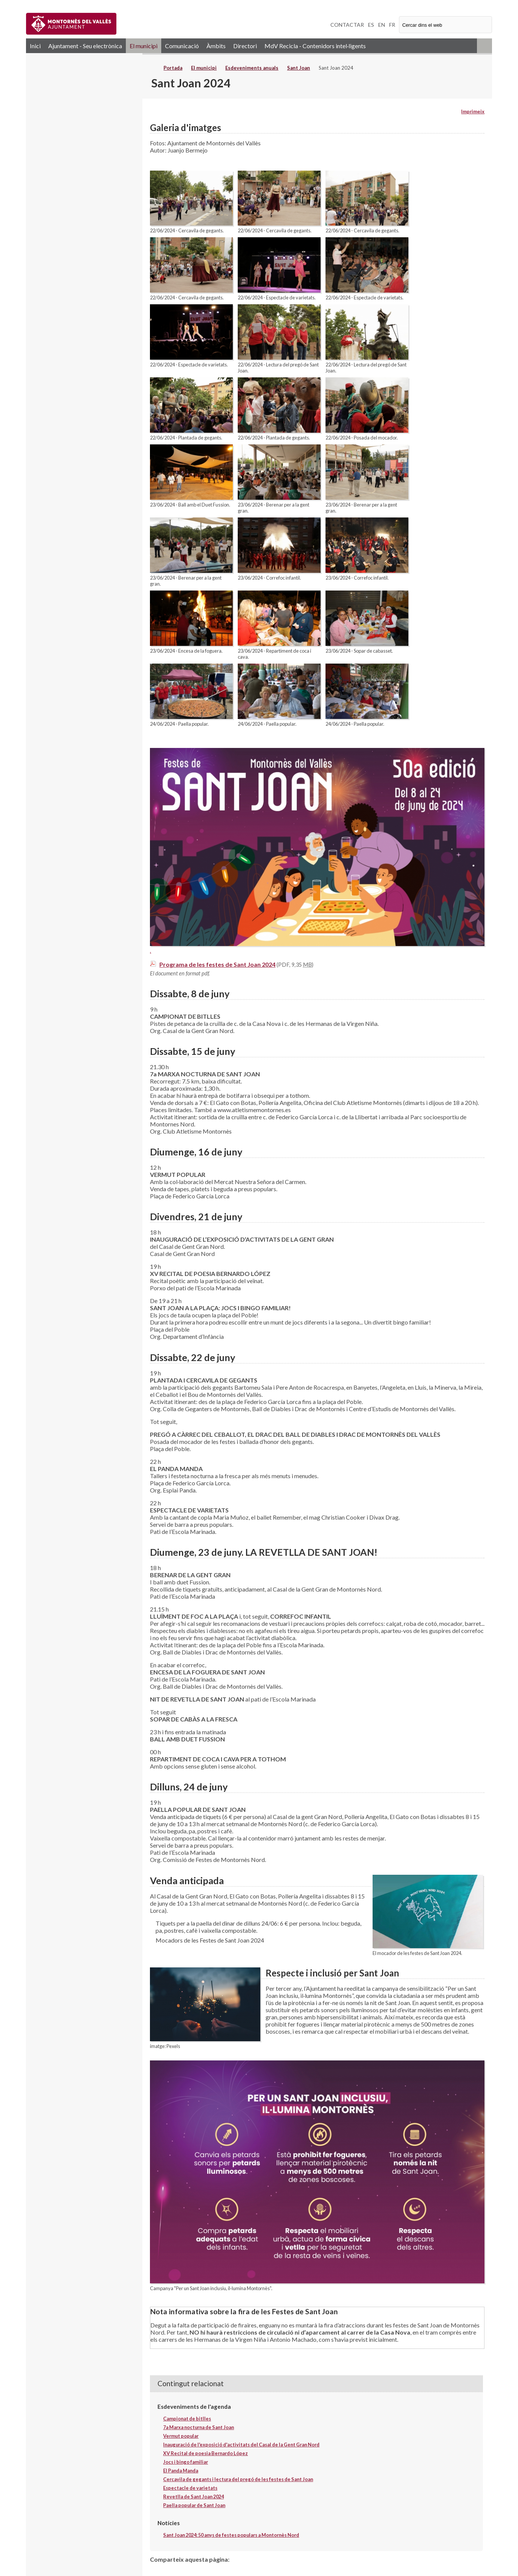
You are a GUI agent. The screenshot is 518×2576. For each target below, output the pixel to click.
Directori (245, 45)
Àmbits (216, 45)
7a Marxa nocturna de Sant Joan (198, 2427)
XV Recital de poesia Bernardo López (205, 2453)
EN (381, 24)
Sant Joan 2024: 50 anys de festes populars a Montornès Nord (231, 2535)
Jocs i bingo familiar (185, 2462)
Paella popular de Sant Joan (194, 2505)
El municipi (143, 45)
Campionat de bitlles (187, 2419)
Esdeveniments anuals (251, 68)
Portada (172, 68)
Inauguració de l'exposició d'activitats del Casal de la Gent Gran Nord (241, 2445)
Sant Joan (298, 68)
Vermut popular (181, 2436)
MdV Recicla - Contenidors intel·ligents (315, 45)
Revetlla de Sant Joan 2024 (193, 2497)
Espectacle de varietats (190, 2488)
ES (371, 24)
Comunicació (182, 45)
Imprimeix (472, 111)
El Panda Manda (180, 2471)
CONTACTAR (347, 24)
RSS (484, 45)
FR (392, 24)
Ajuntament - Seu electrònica (85, 45)
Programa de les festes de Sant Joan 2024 (217, 964)
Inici (35, 45)
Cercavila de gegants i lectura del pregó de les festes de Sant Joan (238, 2479)
